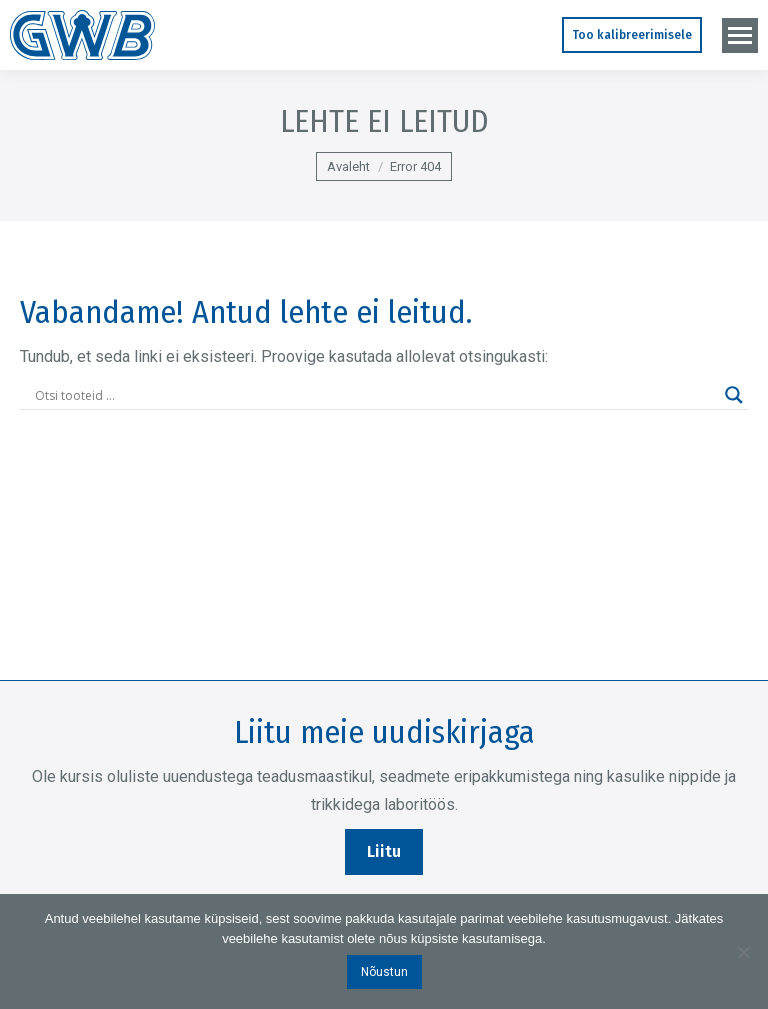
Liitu (384, 851)
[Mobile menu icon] (740, 35)
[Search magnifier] (734, 395)
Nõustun (384, 972)
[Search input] (375, 395)
